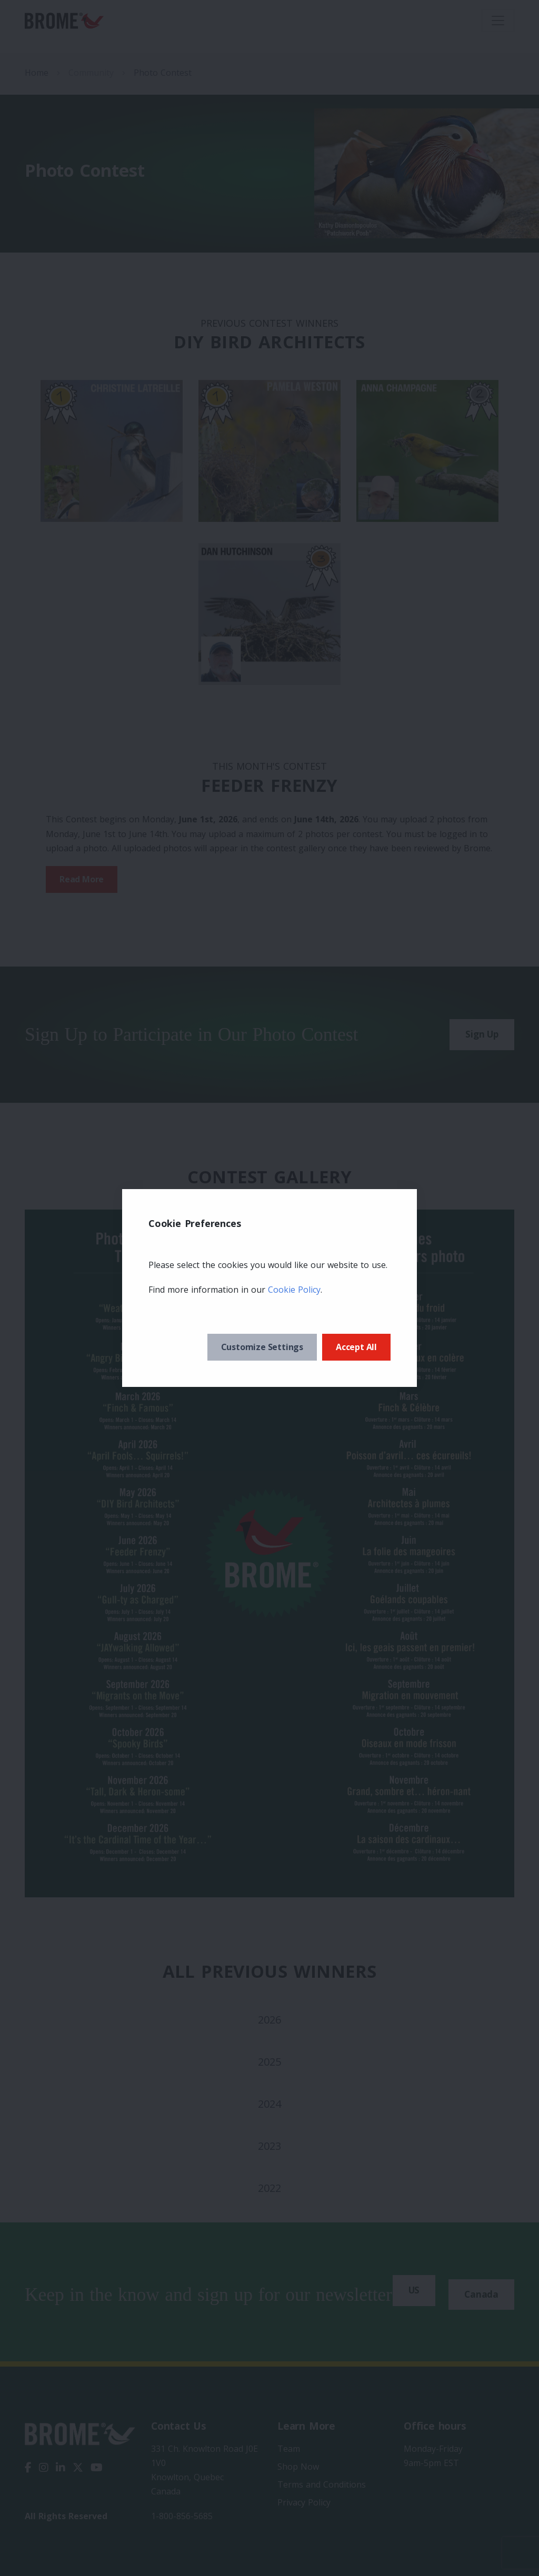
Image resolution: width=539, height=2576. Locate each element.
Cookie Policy (294, 1289)
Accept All (356, 1347)
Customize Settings (262, 1347)
